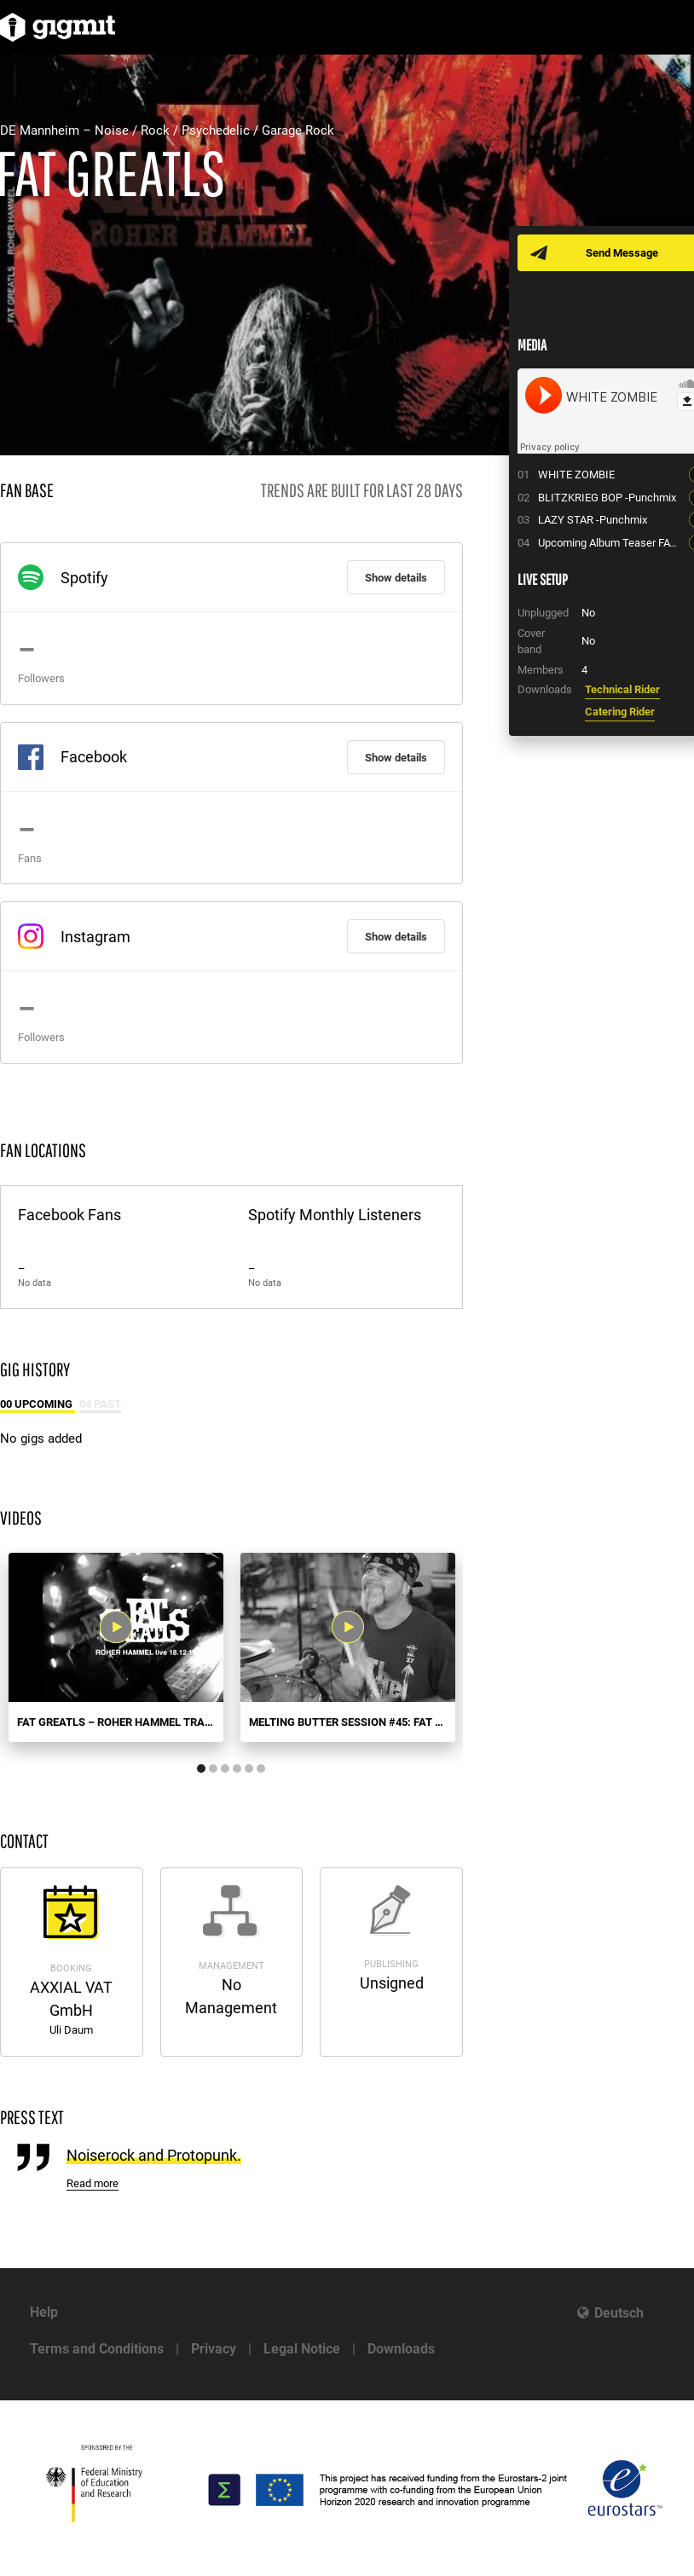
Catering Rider (620, 711)
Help (44, 2312)
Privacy (213, 2349)
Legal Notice (301, 2349)
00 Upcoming (37, 1404)
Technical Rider (622, 689)
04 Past (100, 1404)
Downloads (401, 2349)
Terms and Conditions (97, 2349)
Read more (93, 2183)
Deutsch (619, 2313)
